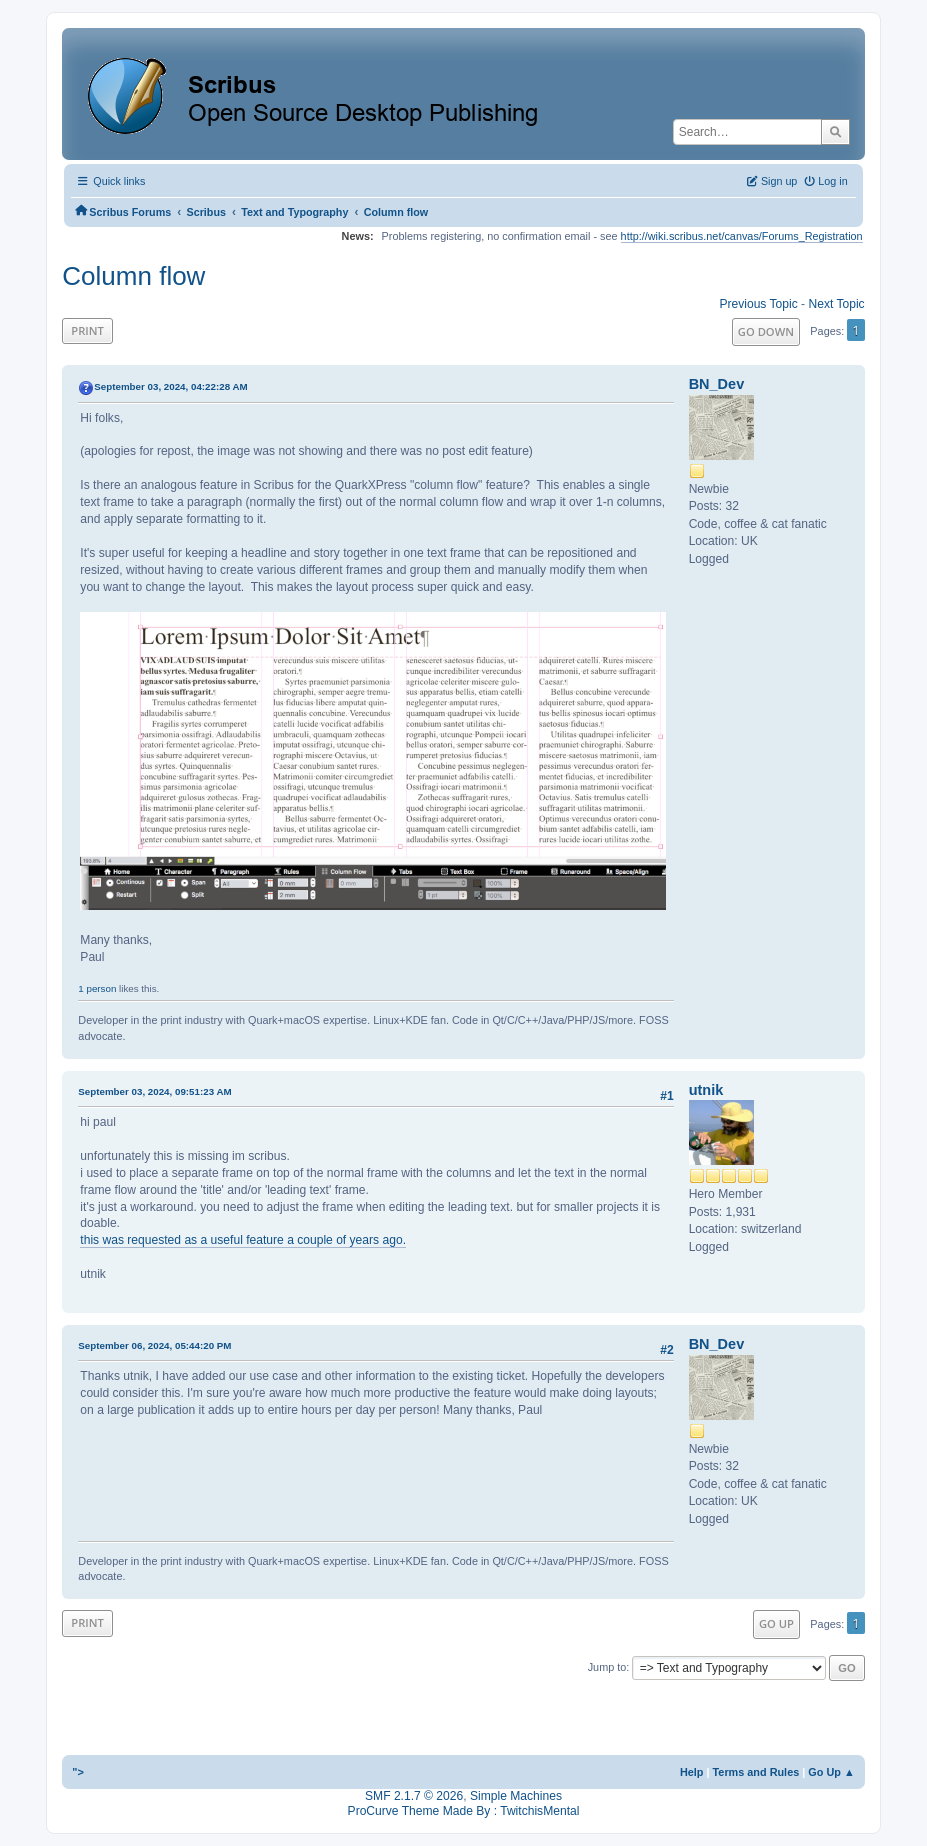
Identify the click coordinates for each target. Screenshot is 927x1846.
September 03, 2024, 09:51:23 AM (154, 1091)
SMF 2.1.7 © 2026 (414, 1796)
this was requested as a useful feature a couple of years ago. (243, 1240)
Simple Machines (516, 1796)
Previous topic (758, 304)
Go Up (776, 1623)
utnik (706, 1090)
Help (692, 1772)
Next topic (836, 304)
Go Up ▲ (831, 1772)
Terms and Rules (756, 1772)
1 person (97, 988)
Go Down (766, 331)
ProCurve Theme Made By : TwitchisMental (464, 1811)
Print (87, 330)
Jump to (607, 1667)
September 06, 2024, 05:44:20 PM (154, 1345)
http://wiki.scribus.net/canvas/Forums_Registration (742, 236)
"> (78, 1772)
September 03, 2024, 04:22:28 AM (170, 386)
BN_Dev (717, 384)
